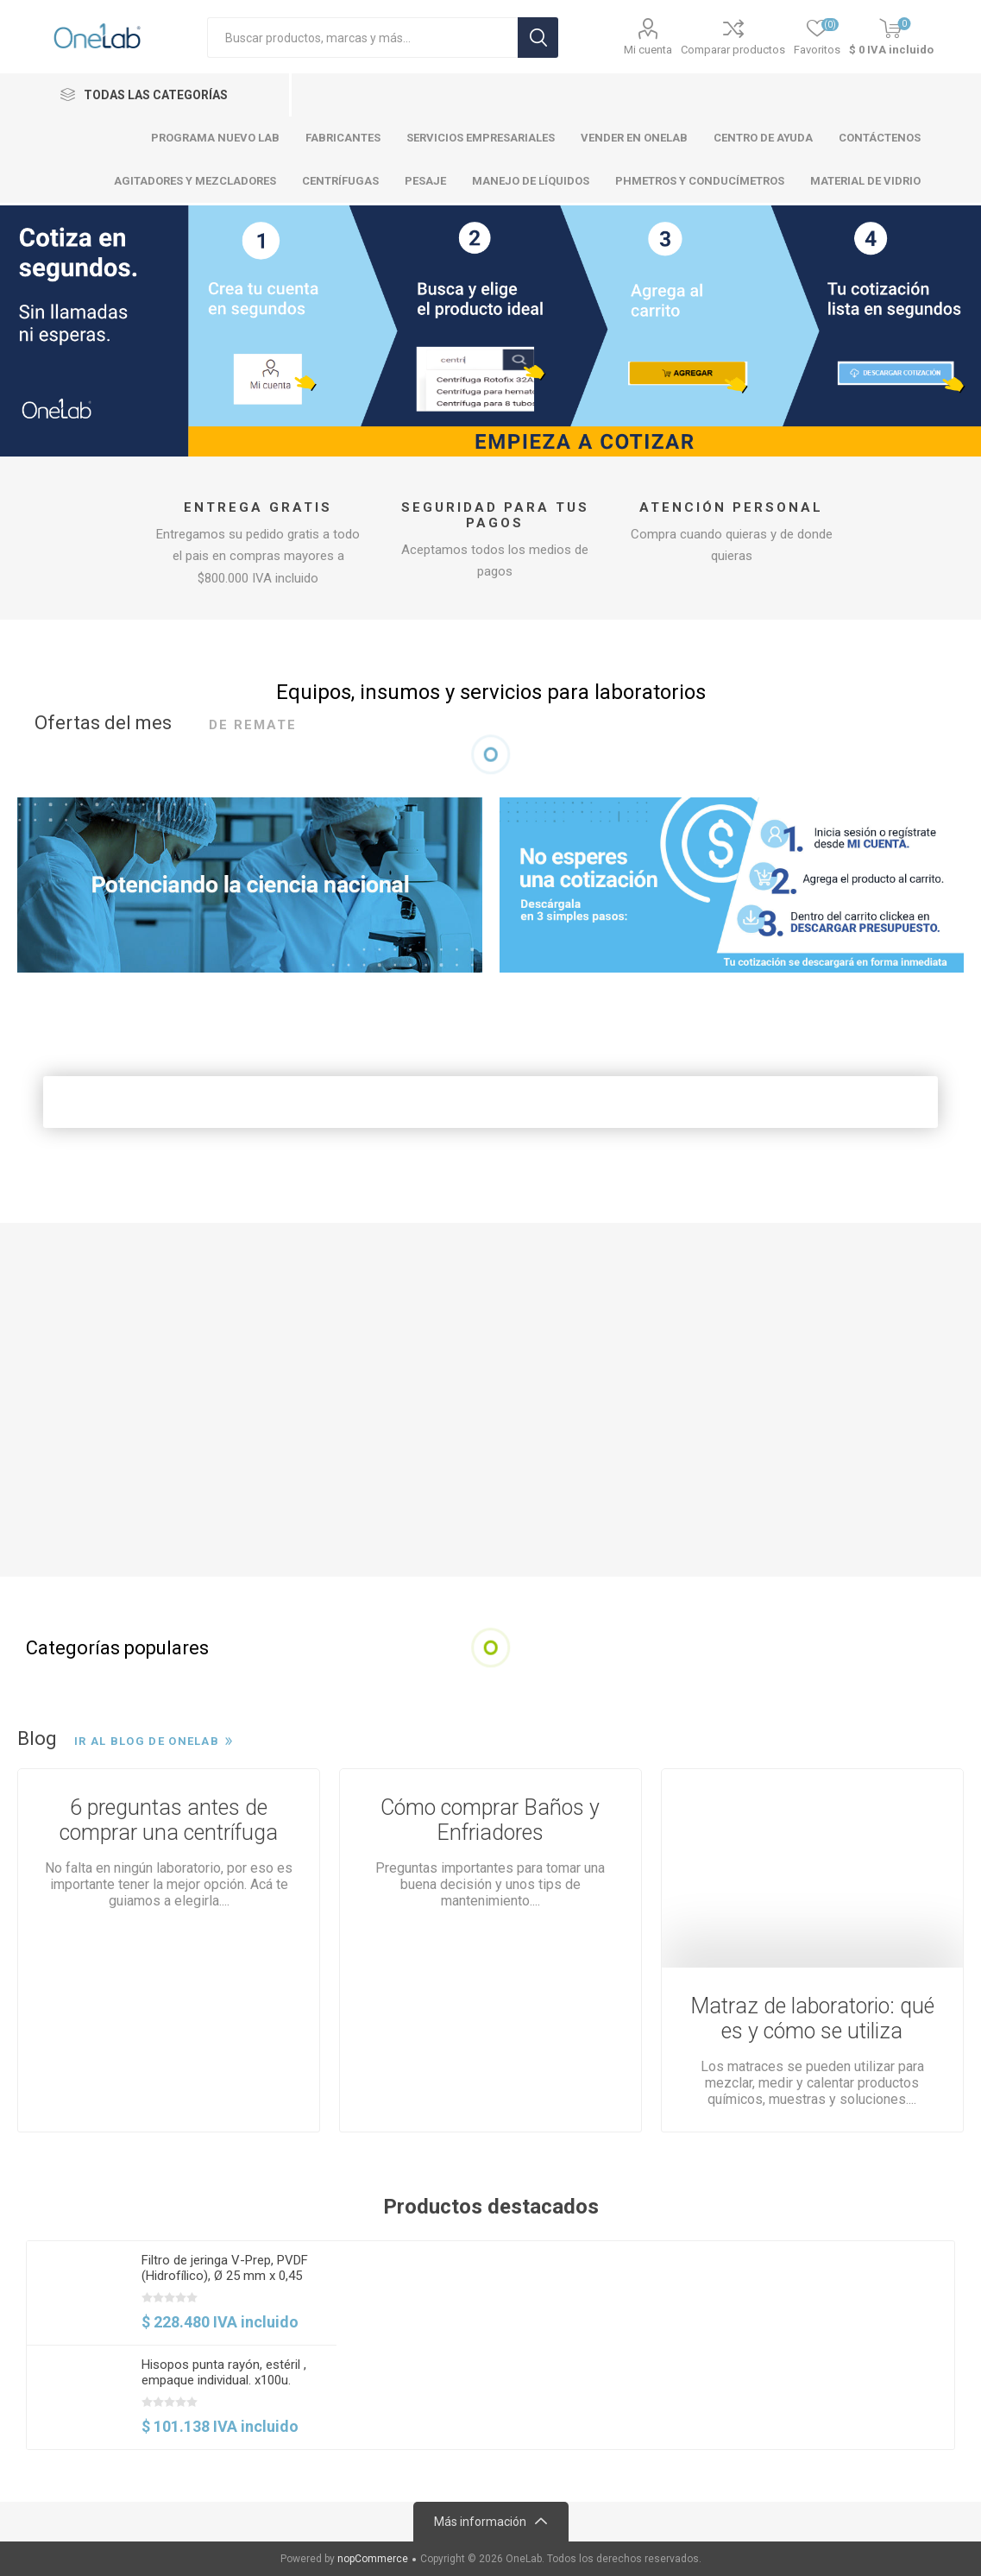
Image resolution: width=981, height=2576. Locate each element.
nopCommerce (372, 2559)
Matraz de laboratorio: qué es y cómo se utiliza (812, 2018)
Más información (480, 2522)
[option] (181, 2345)
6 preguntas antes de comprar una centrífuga (169, 1820)
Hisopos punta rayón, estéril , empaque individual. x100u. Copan (223, 2380)
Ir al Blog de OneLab (146, 1741)
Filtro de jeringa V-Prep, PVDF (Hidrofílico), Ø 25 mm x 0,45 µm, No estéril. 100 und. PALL (224, 2275)
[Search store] (362, 37)
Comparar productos (733, 49)
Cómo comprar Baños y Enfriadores (490, 1820)
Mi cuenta (648, 49)
